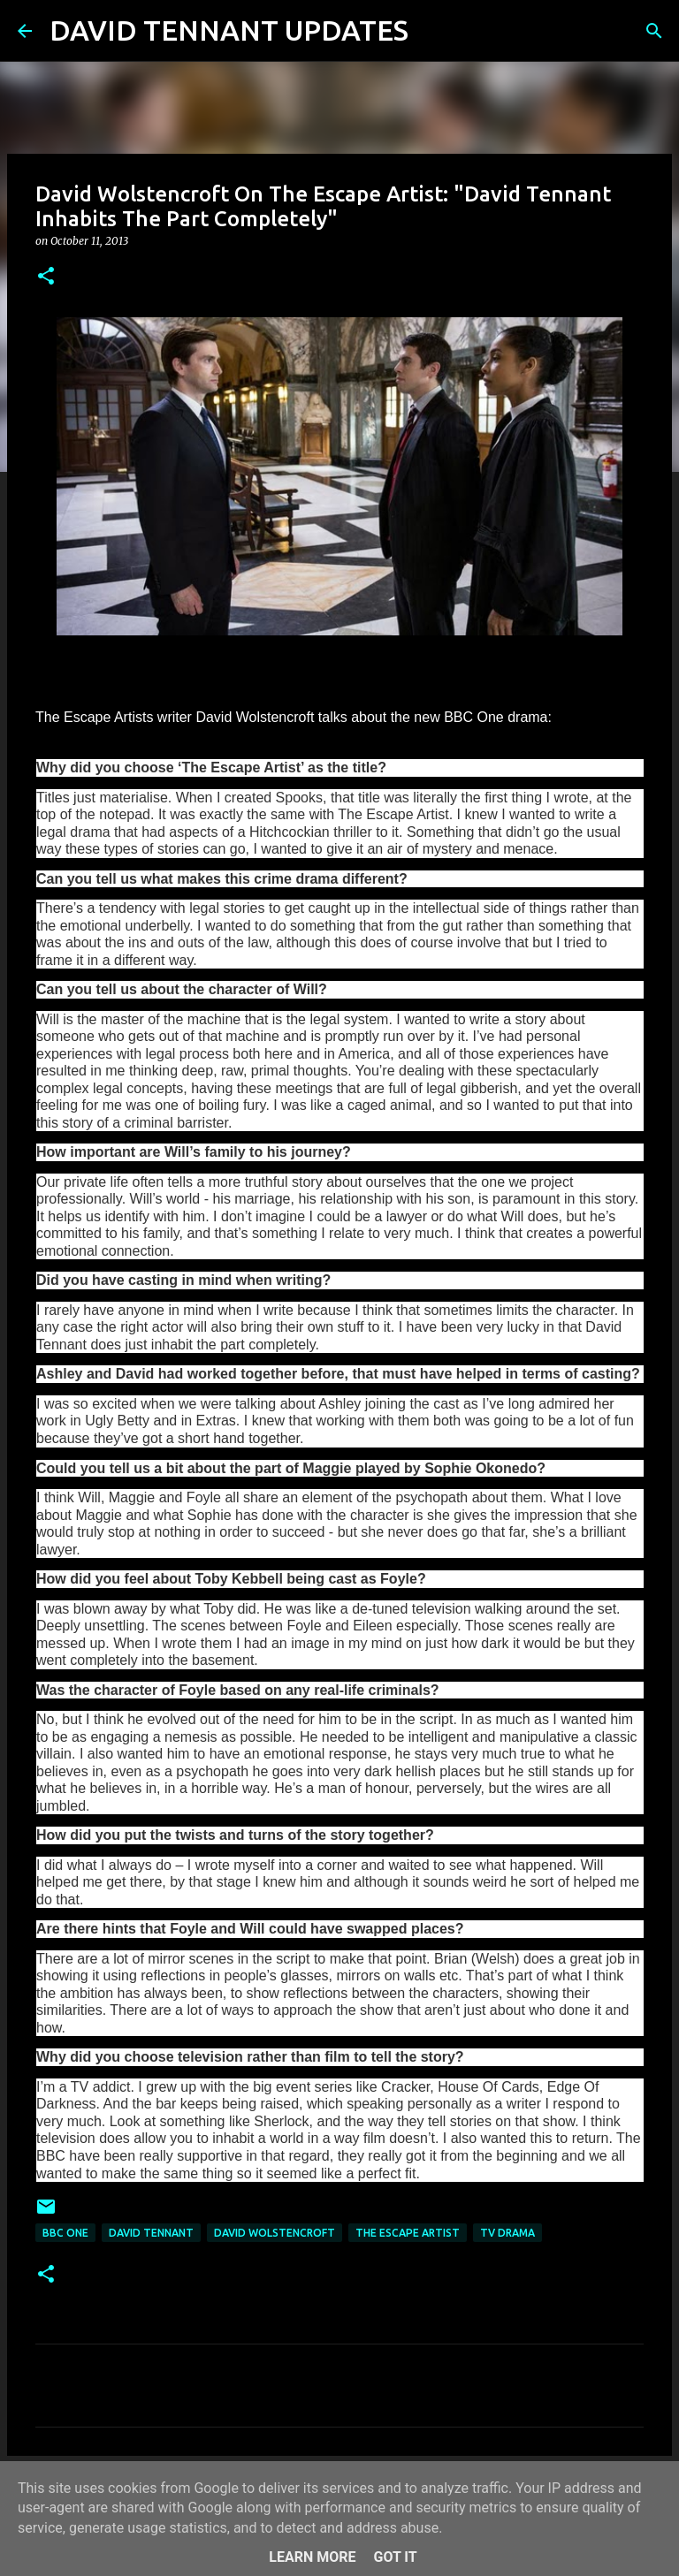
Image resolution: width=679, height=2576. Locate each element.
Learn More (312, 2557)
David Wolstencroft (274, 2232)
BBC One (65, 2232)
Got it (394, 2557)
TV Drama (507, 2232)
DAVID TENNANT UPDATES (229, 30)
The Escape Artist (407, 2232)
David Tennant (151, 2232)
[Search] (433, 31)
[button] (46, 277)
